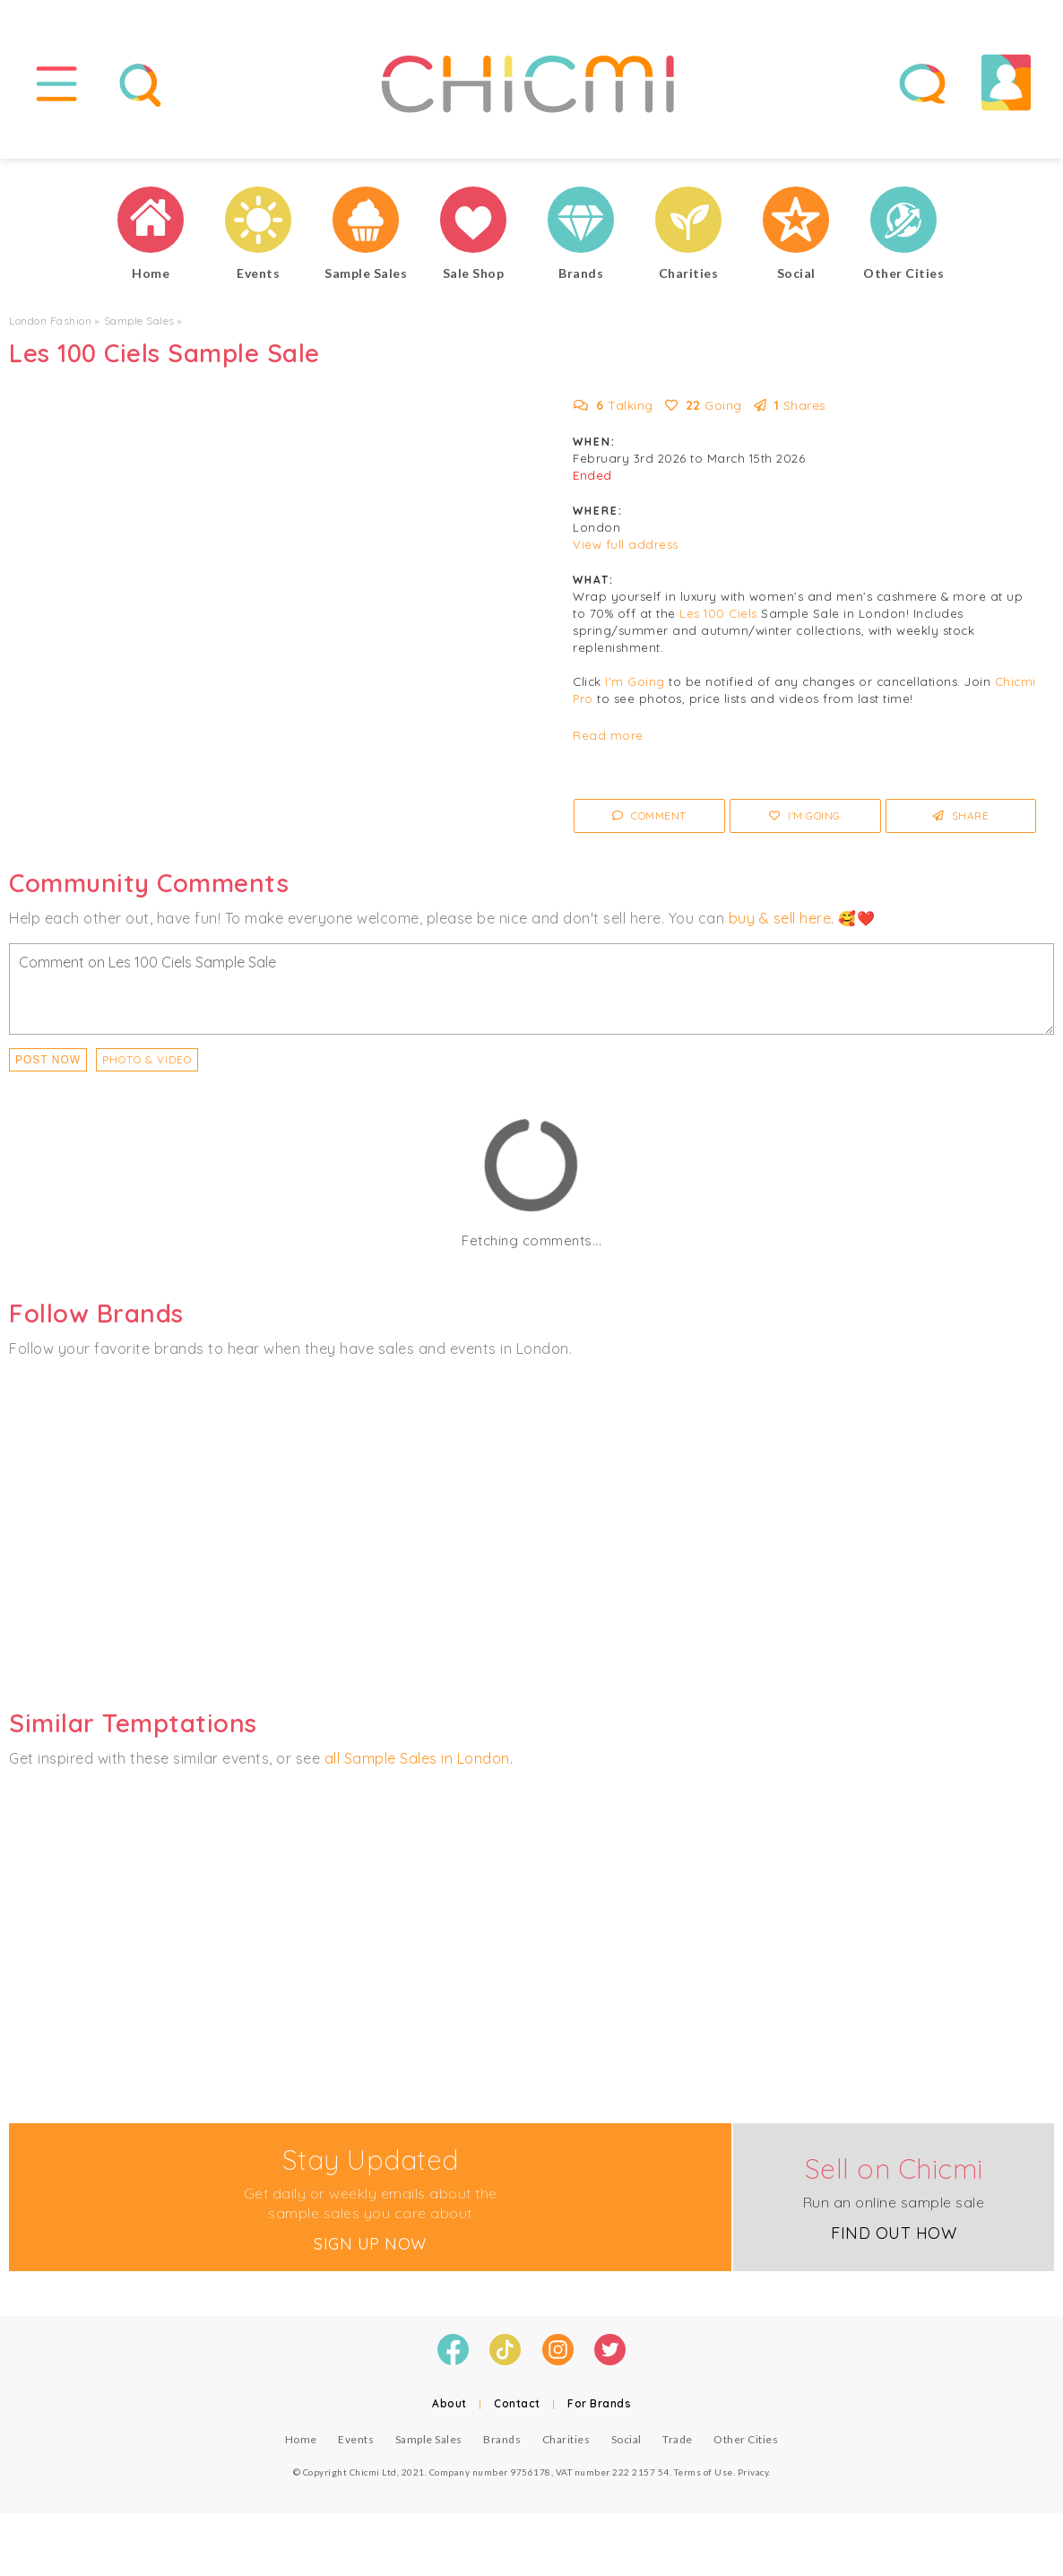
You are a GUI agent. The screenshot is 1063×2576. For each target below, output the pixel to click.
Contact (517, 2403)
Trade (677, 2439)
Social (626, 2439)
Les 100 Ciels (718, 613)
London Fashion (50, 320)
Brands (502, 2439)
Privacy (753, 2472)
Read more (608, 735)
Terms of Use (703, 2472)
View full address (625, 544)
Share (961, 815)
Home (301, 2439)
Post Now (48, 1060)
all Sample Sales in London (417, 1758)
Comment (649, 815)
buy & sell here (780, 918)
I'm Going (635, 681)
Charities (566, 2439)
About (449, 2403)
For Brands (599, 2403)
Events (356, 2439)
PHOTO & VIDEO (147, 1059)
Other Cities (745, 2439)
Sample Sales (139, 320)
